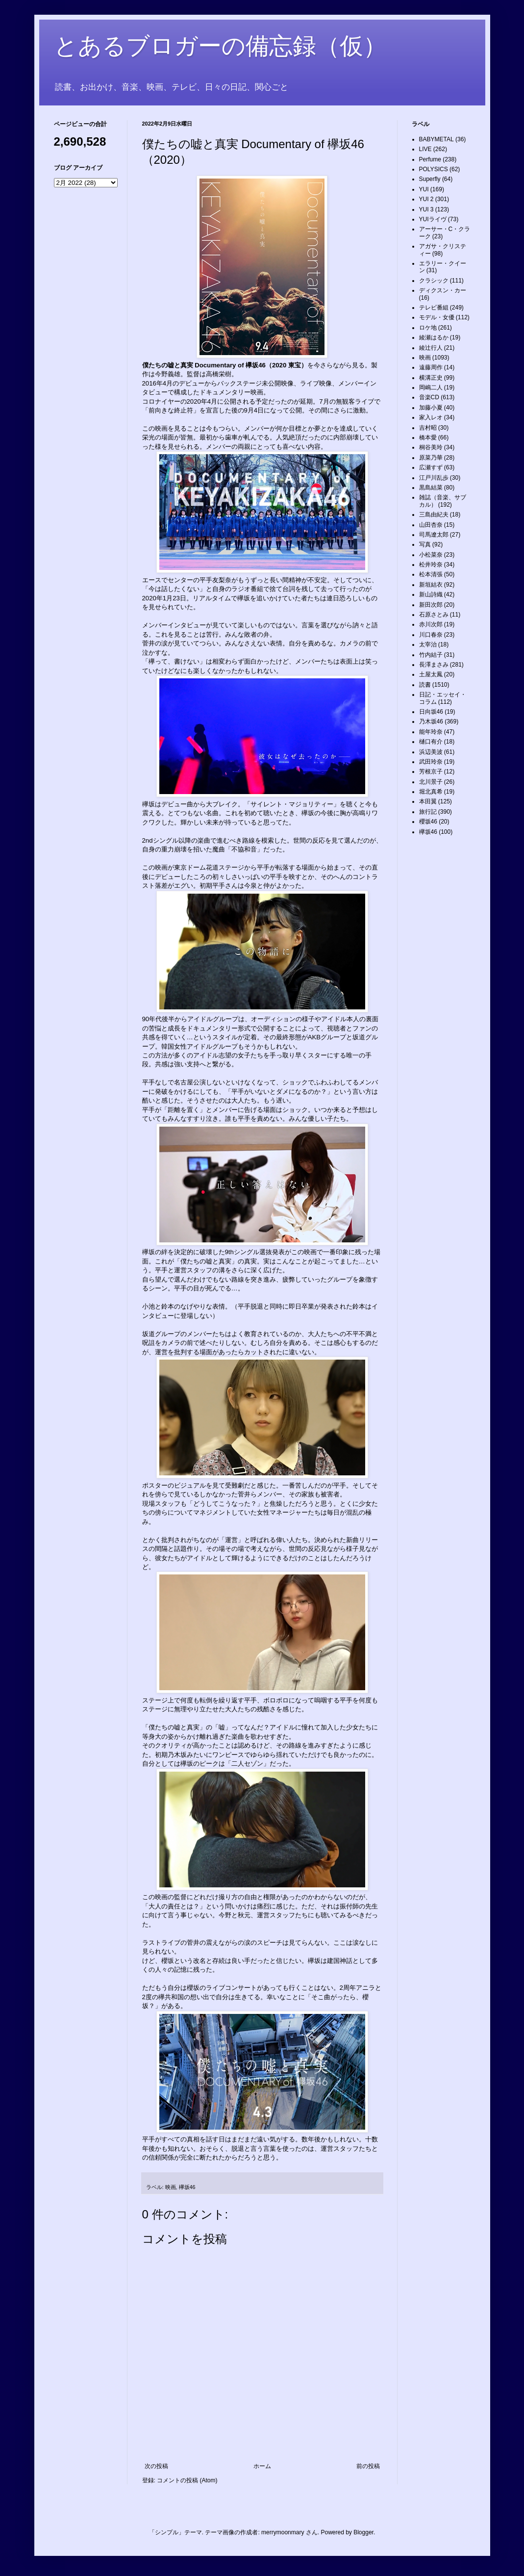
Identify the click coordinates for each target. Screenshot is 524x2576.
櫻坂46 (428, 821)
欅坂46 (187, 2187)
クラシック (434, 280)
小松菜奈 (431, 554)
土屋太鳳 (431, 674)
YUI (424, 189)
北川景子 (431, 781)
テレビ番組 (434, 307)
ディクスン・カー (442, 290)
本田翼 (428, 801)
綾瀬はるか (434, 337)
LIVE (425, 149)
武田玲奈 (431, 761)
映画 (170, 2187)
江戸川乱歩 (434, 477)
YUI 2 (426, 199)
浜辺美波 (431, 751)
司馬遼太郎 (434, 534)
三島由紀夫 (434, 514)
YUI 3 (426, 209)
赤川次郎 (431, 624)
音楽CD (429, 397)
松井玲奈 (431, 564)
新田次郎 (431, 604)
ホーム (262, 2466)
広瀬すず (431, 467)
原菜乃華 (431, 457)
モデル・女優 (436, 317)
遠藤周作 (431, 367)
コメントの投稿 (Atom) (187, 2480)
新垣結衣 (431, 584)
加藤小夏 (431, 407)
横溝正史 (431, 377)
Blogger (363, 2532)
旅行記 (428, 811)
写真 (425, 544)
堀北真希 (431, 791)
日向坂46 (431, 711)
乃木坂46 (431, 721)
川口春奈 (431, 634)
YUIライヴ (433, 219)
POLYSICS (433, 169)
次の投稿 (156, 2466)
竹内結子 (431, 654)
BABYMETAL (436, 139)
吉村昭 (428, 427)
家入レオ (431, 417)
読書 (425, 684)
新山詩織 (431, 594)
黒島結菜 (431, 487)
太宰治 (428, 644)
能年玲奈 (431, 731)
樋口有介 (431, 741)
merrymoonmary (282, 2532)
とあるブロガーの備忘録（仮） (220, 46)
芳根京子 (431, 771)
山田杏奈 (431, 524)
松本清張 (431, 574)
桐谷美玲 (431, 447)
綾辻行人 (431, 347)
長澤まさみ (434, 664)
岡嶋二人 (431, 387)
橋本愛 (428, 437)
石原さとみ (434, 614)
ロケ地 (428, 327)
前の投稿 (368, 2466)
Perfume (430, 159)
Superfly (430, 179)
